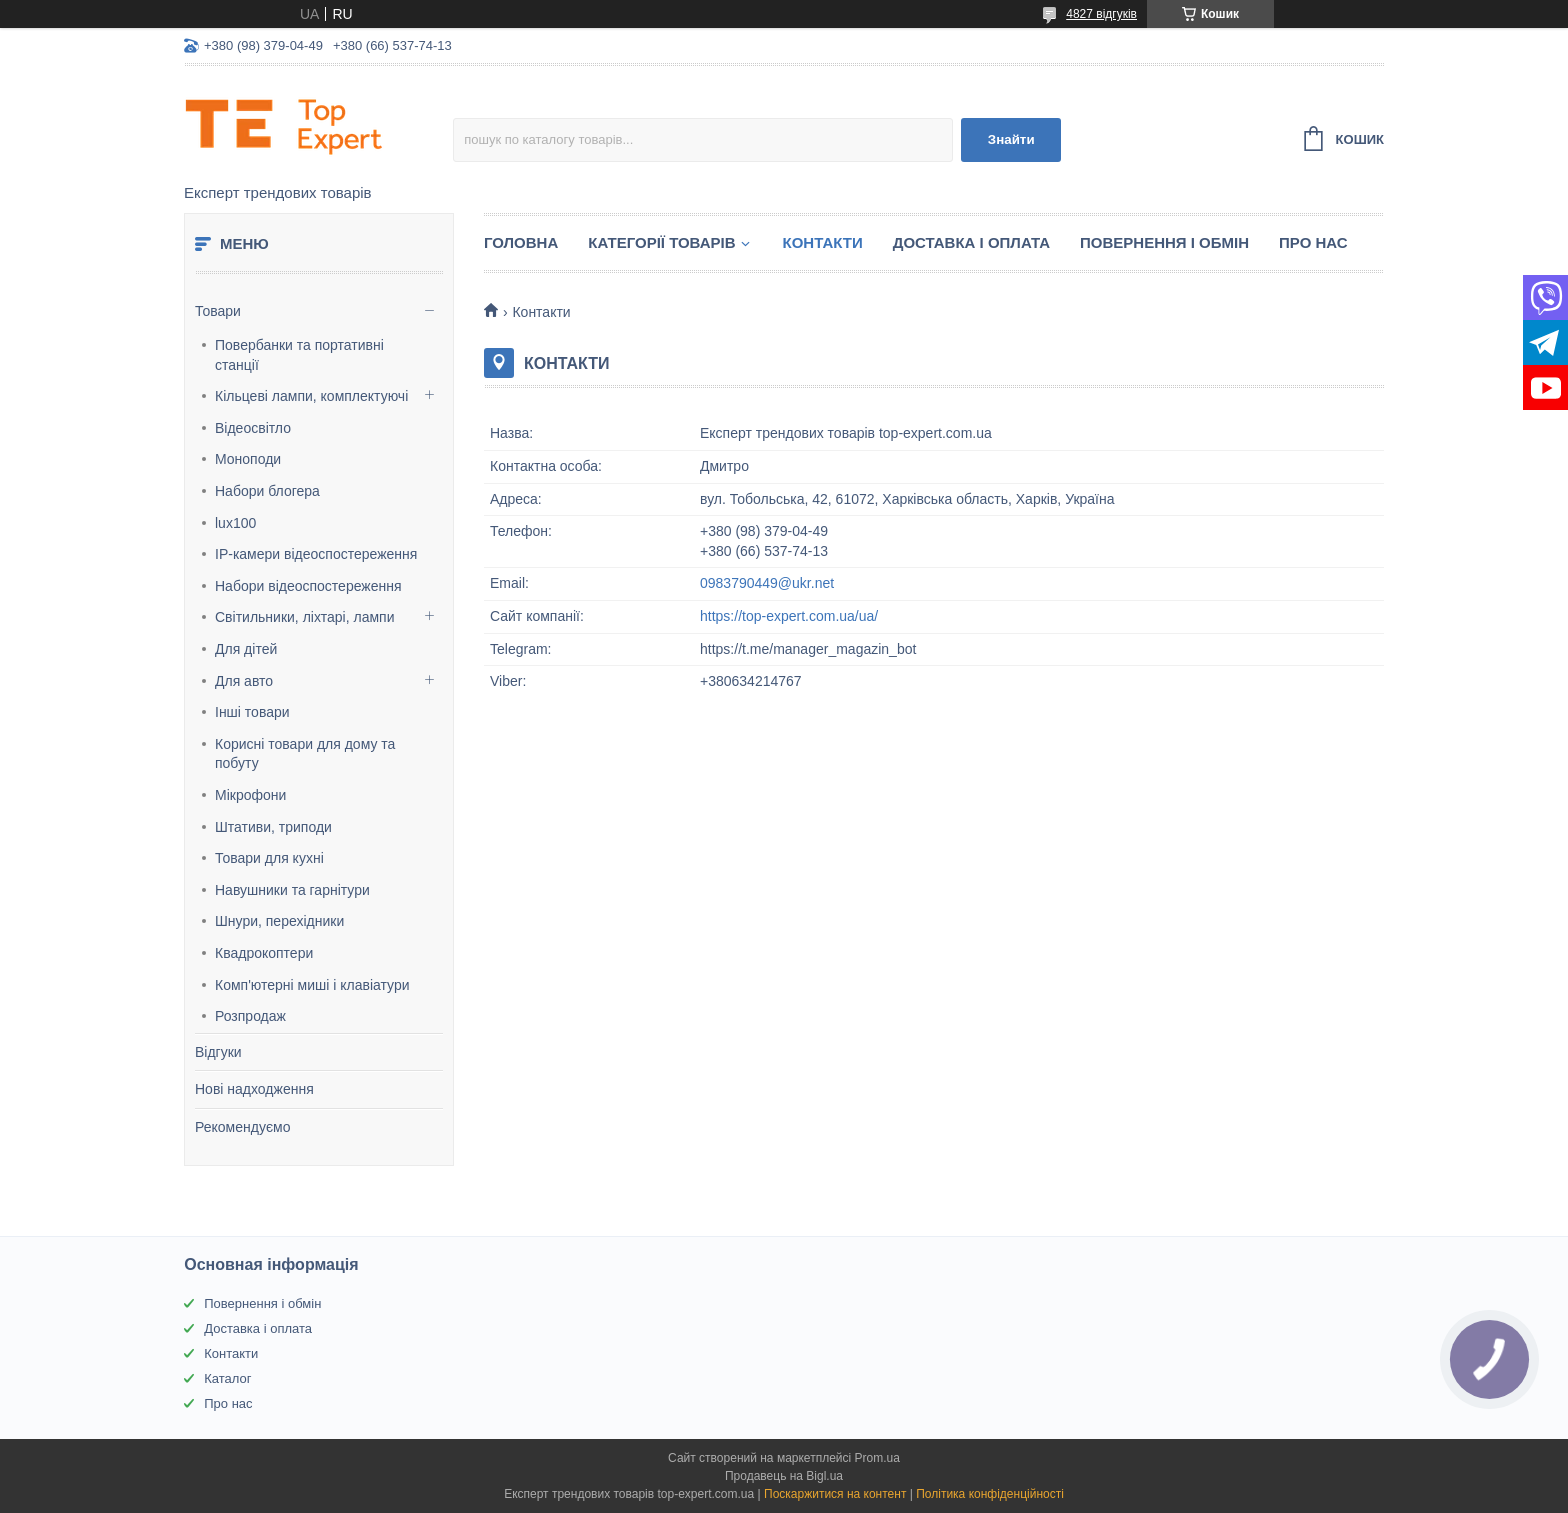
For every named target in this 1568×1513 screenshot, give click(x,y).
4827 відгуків (1101, 14)
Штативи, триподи (273, 827)
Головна (521, 242)
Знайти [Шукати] (1011, 139)
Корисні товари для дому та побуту (305, 754)
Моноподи (248, 459)
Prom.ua (877, 1458)
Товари (218, 311)
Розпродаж (250, 1016)
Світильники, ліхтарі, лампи (304, 617)
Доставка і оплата (971, 242)
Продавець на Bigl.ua (784, 1476)
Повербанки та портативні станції (299, 355)
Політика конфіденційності (990, 1494)
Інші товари (252, 712)
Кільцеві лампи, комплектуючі (311, 396)
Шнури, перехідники (279, 921)
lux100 (235, 523)
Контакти (823, 242)
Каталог (227, 1378)
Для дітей (246, 649)
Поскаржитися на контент (835, 1494)
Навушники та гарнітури (292, 890)
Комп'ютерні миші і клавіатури (312, 985)
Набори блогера (267, 491)
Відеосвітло (253, 428)
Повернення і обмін (1164, 242)
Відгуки (218, 1052)
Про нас (1313, 242)
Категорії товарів (661, 242)
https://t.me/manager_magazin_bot (808, 649)
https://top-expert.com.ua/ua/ (789, 616)
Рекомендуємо (242, 1127)
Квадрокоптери (264, 953)
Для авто (244, 681)
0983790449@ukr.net (767, 583)
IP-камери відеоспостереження (316, 554)
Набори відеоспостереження (308, 586)
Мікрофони (250, 795)
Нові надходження (254, 1089)
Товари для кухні (269, 858)
